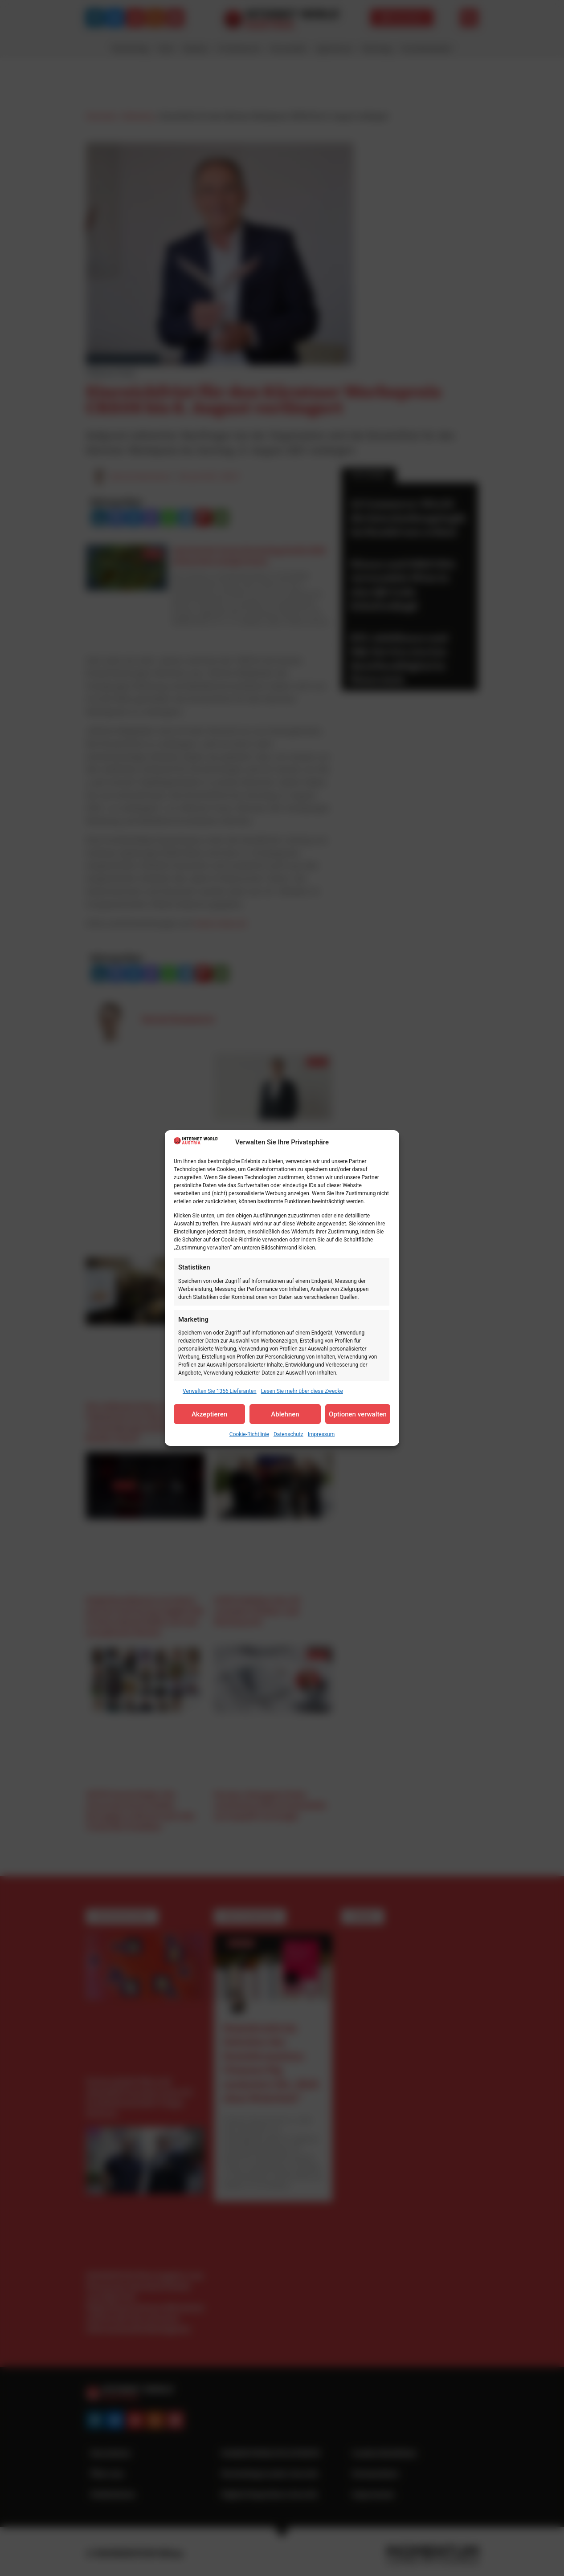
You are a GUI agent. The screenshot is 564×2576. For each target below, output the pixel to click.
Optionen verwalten (358, 1414)
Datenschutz (288, 1434)
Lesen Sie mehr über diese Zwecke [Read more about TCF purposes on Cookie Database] (302, 1391)
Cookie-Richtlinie (249, 1434)
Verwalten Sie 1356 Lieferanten (220, 1391)
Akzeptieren (209, 1414)
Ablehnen (285, 1414)
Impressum (321, 1434)
